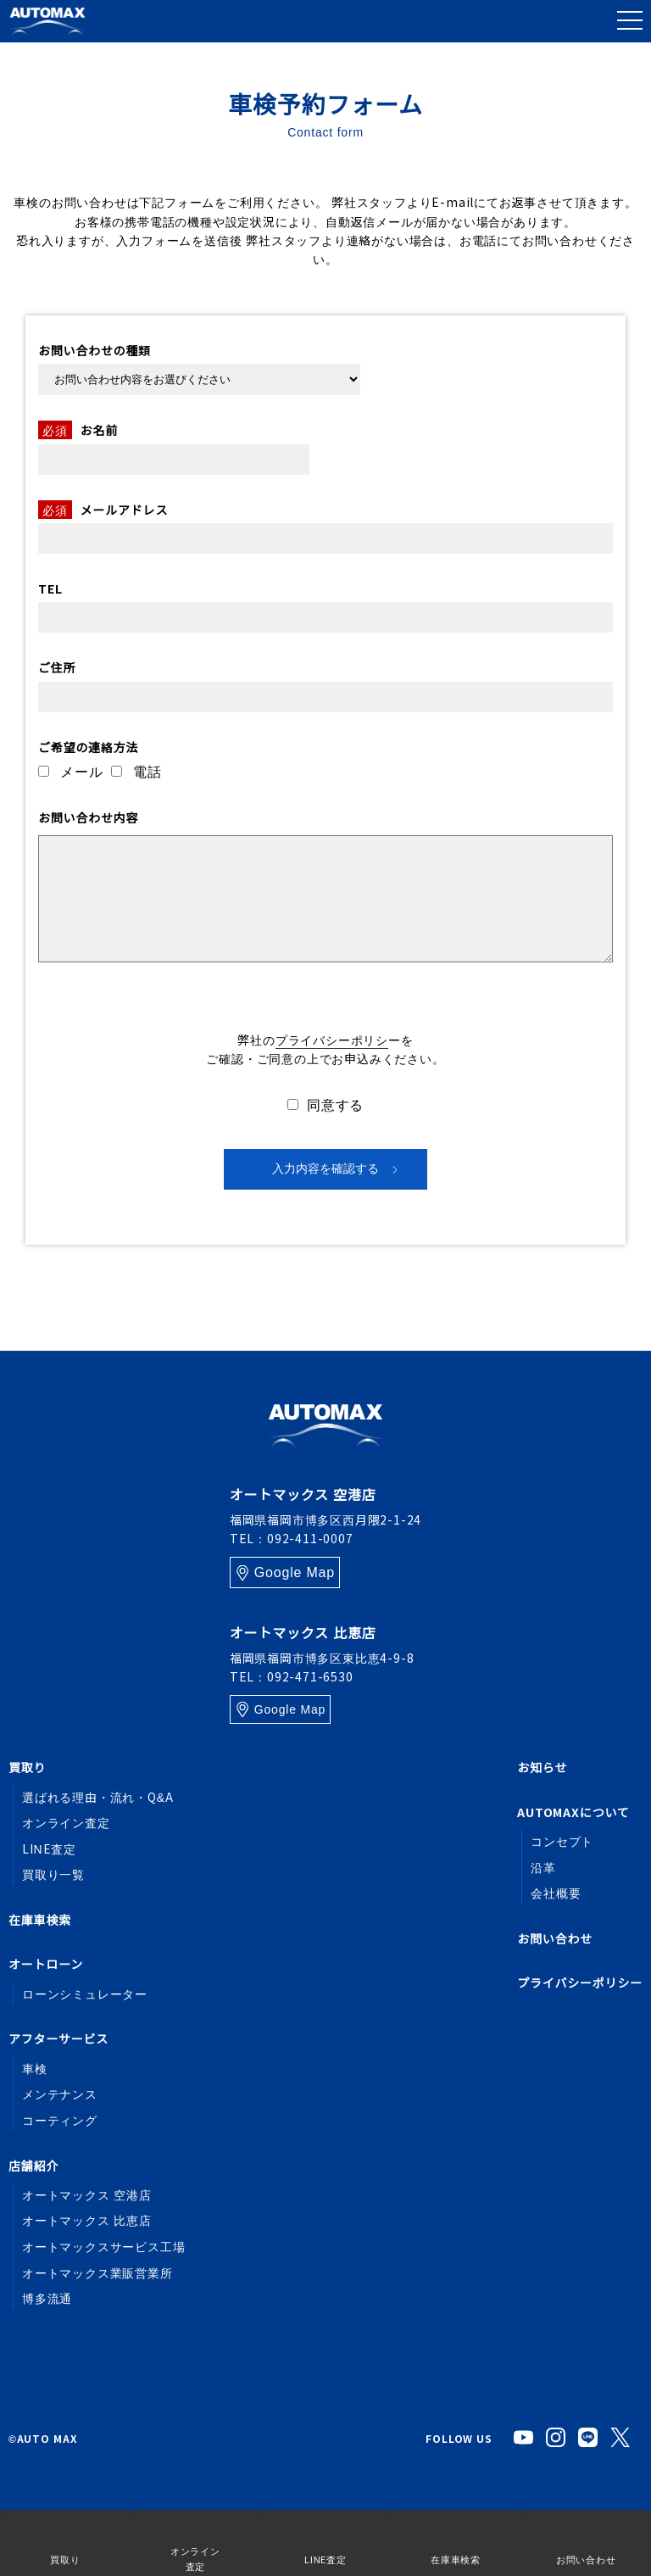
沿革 (543, 1867)
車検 (34, 2068)
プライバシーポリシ (331, 1039)
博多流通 (47, 2297)
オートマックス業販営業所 (97, 2272)
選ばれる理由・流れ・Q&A (98, 1796)
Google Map (294, 1572)
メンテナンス (59, 2093)
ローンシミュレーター (84, 1993)
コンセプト (562, 1840)
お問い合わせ (555, 1938)
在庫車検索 (39, 1919)
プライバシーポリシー (580, 1982)
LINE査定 (49, 1848)
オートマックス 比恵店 (87, 2219)
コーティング (59, 2119)
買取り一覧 (53, 1873)
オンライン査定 (66, 1822)
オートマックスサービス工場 (103, 2246)
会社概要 (556, 1892)
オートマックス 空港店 (87, 2194)
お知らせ (542, 1767)
